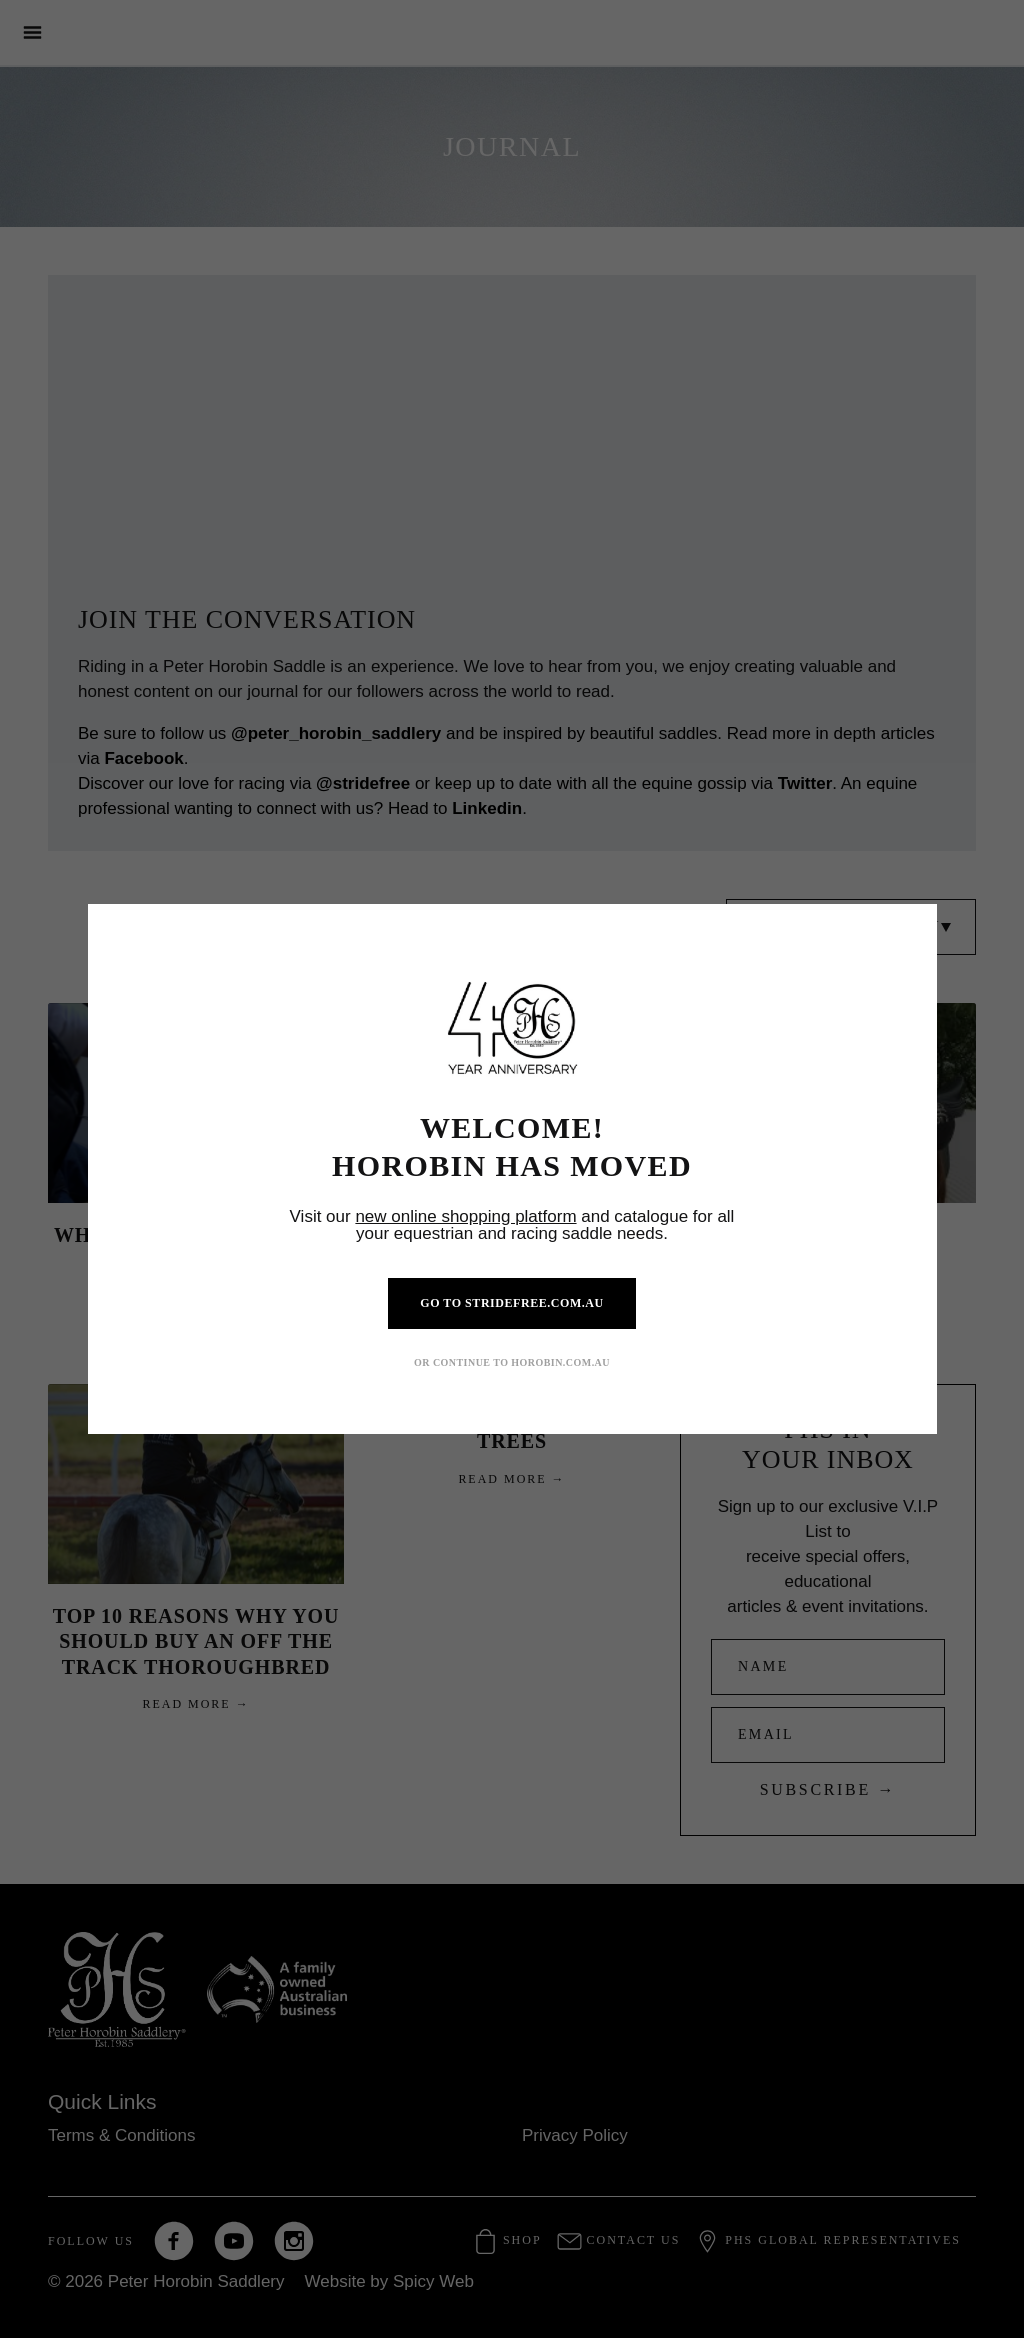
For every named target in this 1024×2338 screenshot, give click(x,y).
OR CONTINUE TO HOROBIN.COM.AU (512, 1362)
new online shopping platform (465, 1216)
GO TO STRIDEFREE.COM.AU (511, 1303)
